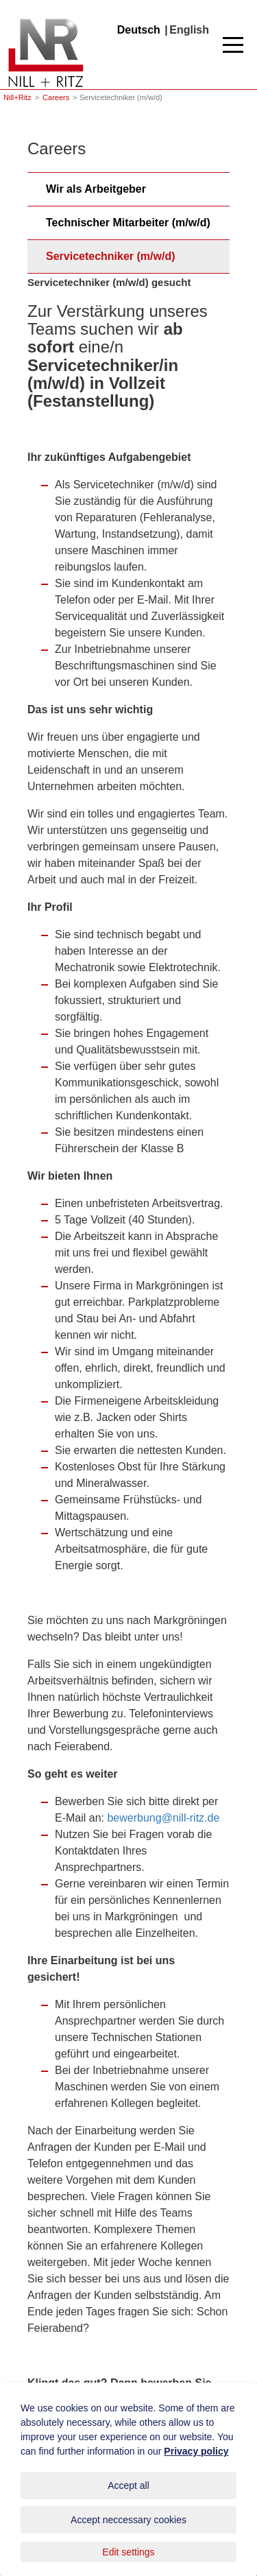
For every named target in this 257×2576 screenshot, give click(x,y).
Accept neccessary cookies (128, 2519)
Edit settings (128, 2552)
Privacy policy (196, 2451)
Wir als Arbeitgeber (96, 189)
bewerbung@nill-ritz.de (163, 1818)
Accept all (128, 2485)
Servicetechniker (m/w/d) (110, 256)
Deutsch (138, 30)
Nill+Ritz (45, 19)
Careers (55, 97)
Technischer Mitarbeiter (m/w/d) (128, 222)
